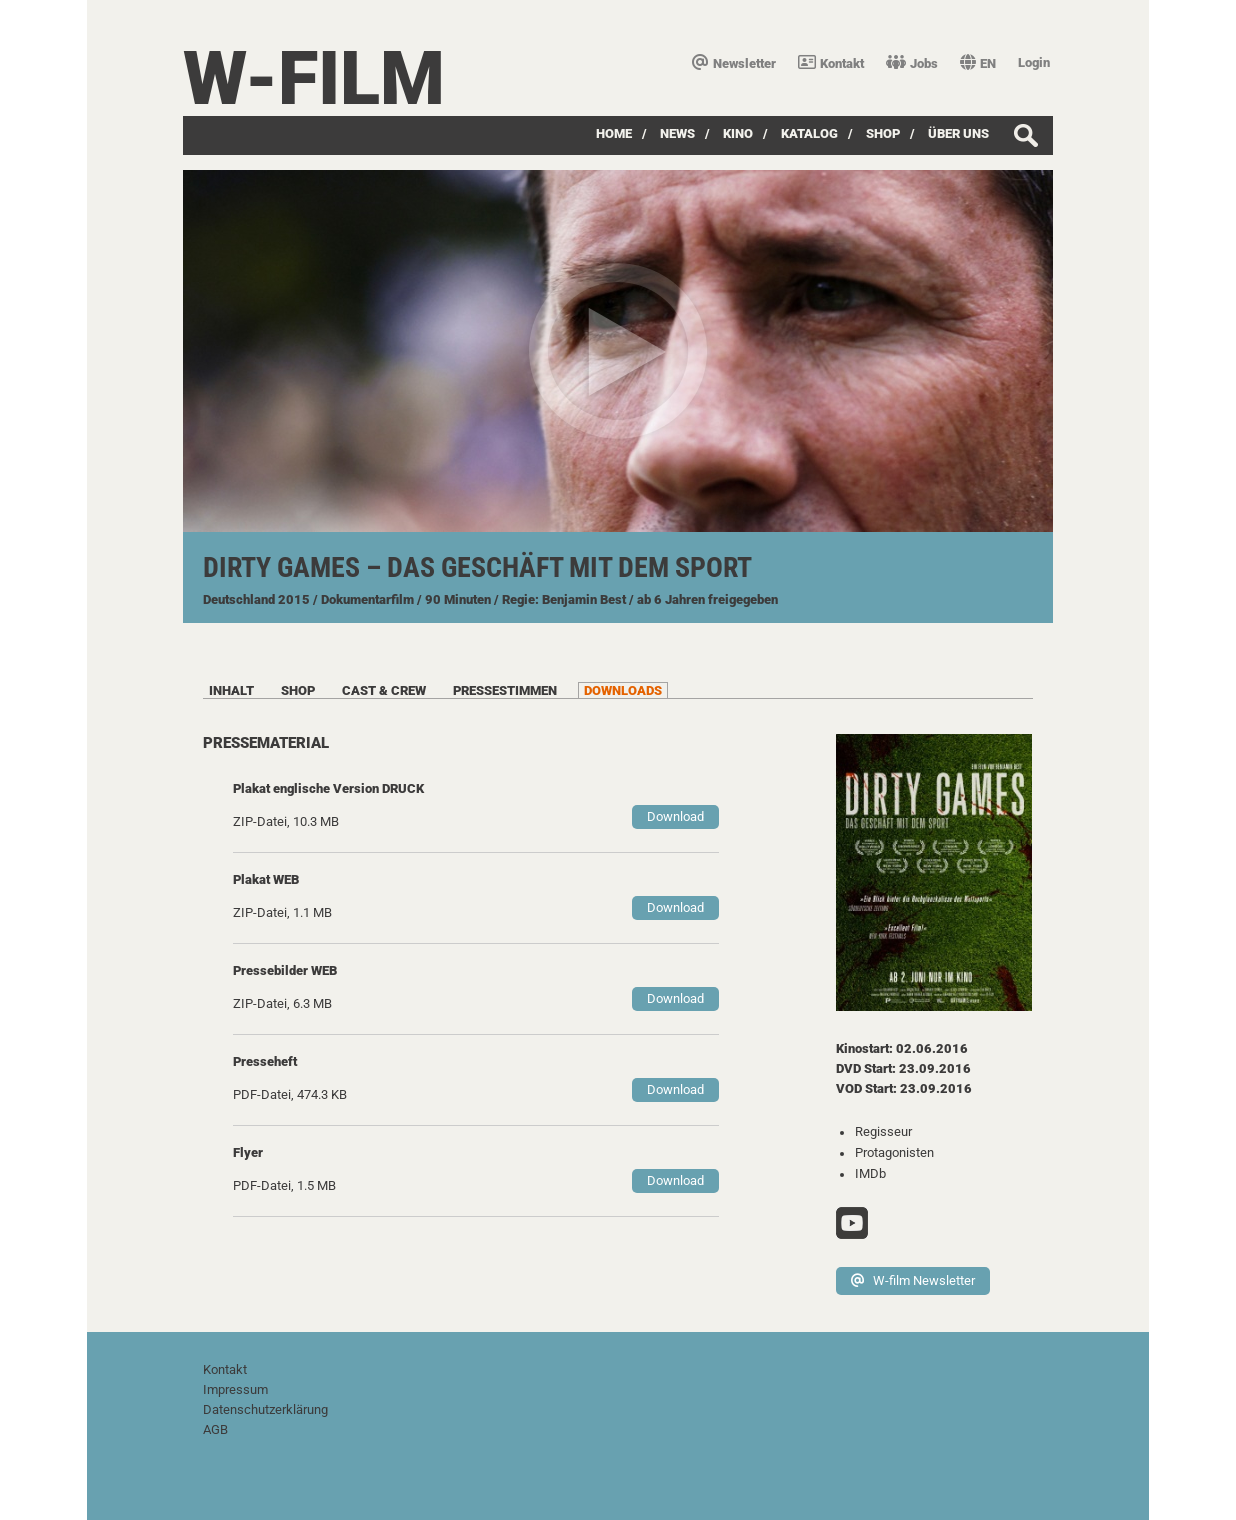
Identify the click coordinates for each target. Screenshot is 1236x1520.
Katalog (809, 133)
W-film (314, 78)
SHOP (883, 133)
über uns (958, 133)
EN (978, 63)
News (677, 133)
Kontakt (831, 63)
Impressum (235, 1389)
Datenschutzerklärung (265, 1409)
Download (675, 816)
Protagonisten (894, 1152)
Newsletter (734, 63)
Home (614, 133)
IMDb (870, 1173)
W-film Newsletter (913, 1280)
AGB (215, 1429)
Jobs (912, 63)
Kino (738, 133)
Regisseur (883, 1131)
